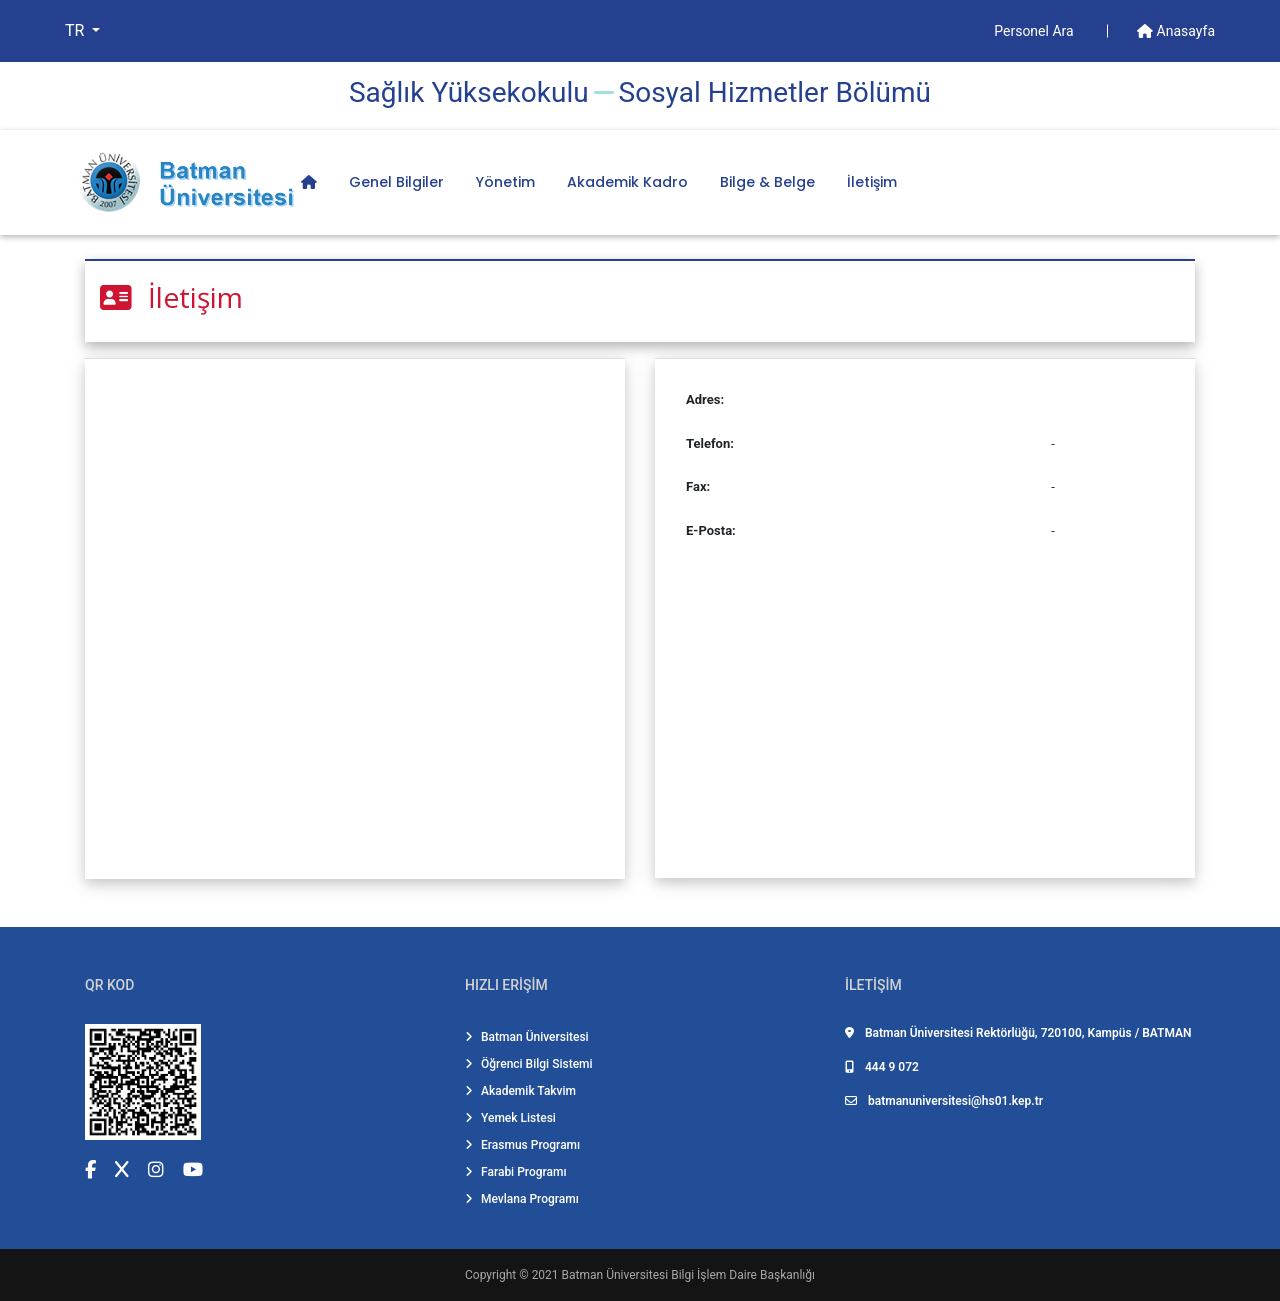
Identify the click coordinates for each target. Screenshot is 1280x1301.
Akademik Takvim (520, 1091)
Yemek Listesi (510, 1118)
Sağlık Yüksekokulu (469, 92)
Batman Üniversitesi (527, 1037)
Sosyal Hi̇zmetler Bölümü (775, 92)
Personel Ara (1035, 31)
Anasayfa (1176, 31)
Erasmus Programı (522, 1145)
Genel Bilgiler (396, 182)
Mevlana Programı (522, 1199)
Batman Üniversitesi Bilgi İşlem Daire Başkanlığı (688, 1275)
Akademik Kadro (627, 182)
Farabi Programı (516, 1172)
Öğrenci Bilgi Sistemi (529, 1064)
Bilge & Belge (767, 182)
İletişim (872, 182)
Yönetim (505, 182)
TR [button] (76, 30)
